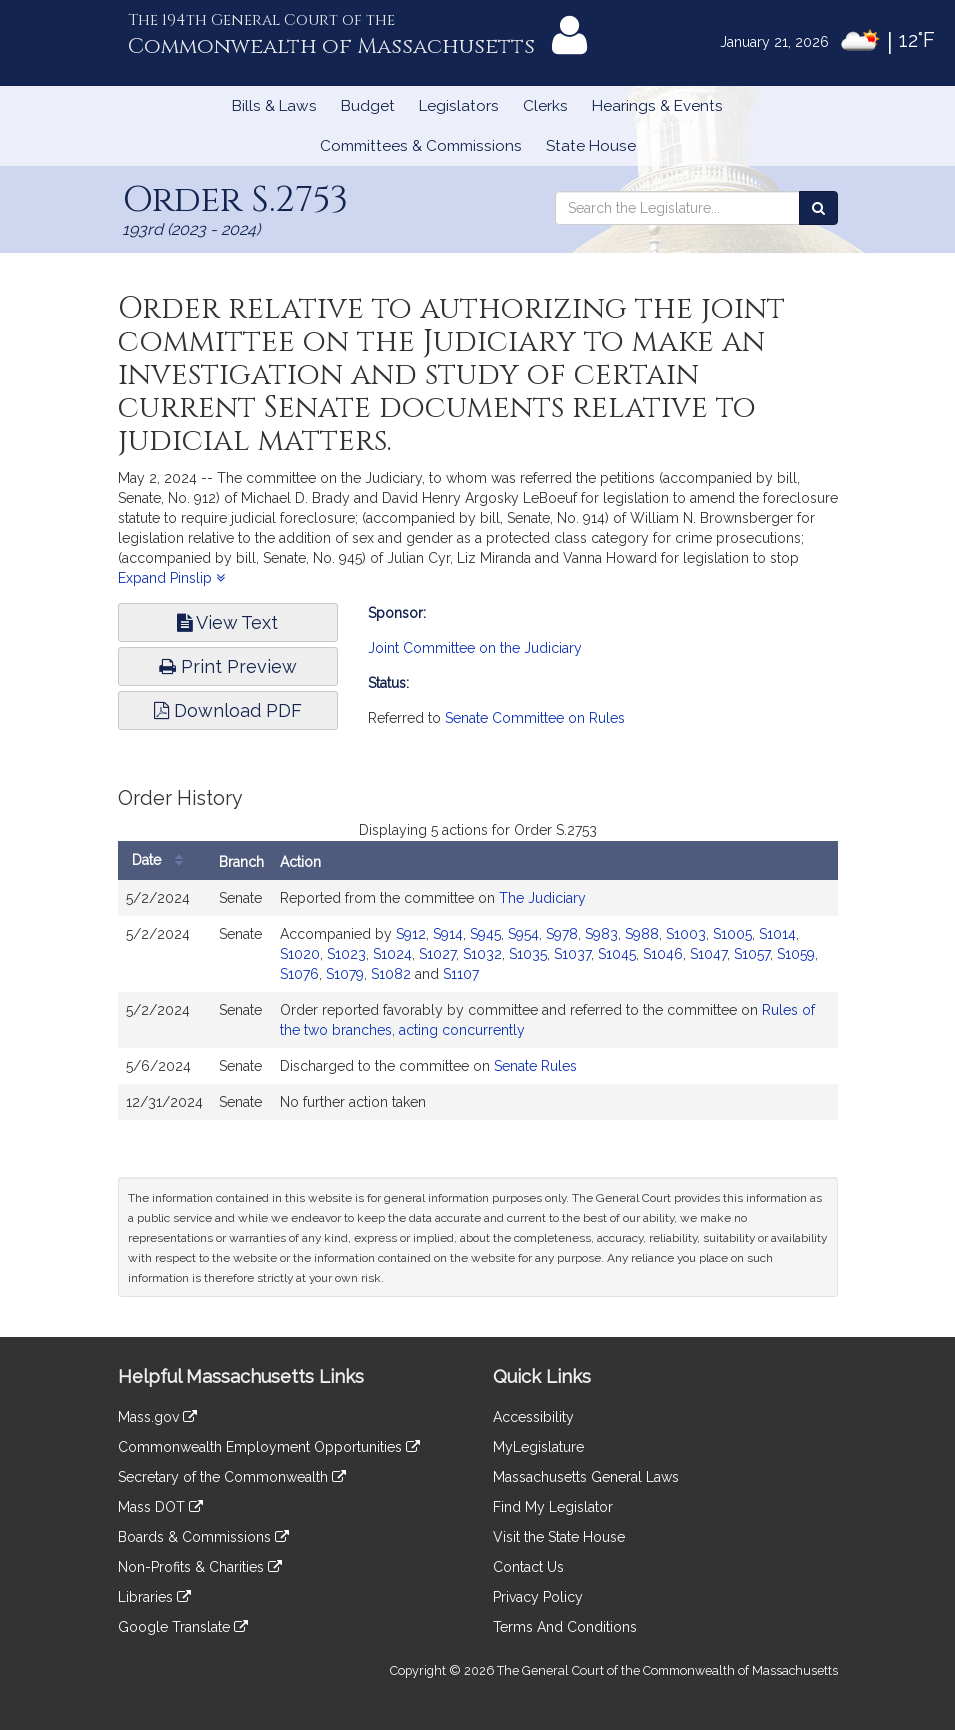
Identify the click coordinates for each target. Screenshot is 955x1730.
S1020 (300, 954)
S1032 (482, 954)
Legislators (459, 106)
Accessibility (533, 1417)
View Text (227, 622)
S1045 (617, 954)
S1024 (392, 954)
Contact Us (528, 1567)
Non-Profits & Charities (200, 1567)
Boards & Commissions (203, 1537)
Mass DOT (160, 1507)
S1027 (437, 954)
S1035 (528, 954)
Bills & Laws (274, 106)
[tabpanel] (478, 963)
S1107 (461, 974)
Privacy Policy (538, 1597)
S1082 (391, 974)
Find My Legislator (553, 1507)
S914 (448, 934)
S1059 (796, 954)
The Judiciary (542, 898)
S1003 (686, 934)
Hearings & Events (657, 106)
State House (591, 146)
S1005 (732, 934)
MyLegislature (538, 1447)
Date (162, 860)
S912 (411, 934)
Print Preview (228, 666)
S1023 (346, 954)
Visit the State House (559, 1537)
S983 (601, 934)
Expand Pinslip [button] (171, 578)
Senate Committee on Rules (535, 718)
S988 (642, 934)
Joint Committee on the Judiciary (475, 648)
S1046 (663, 954)
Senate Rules (535, 1066)
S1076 (299, 974)
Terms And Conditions (565, 1627)
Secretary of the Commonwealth (232, 1477)
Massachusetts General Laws (586, 1477)
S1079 (345, 974)
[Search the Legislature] (818, 208)
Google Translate (183, 1627)
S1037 (572, 954)
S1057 (752, 954)
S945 (485, 934)
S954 (523, 934)
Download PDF (228, 710)
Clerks (545, 106)
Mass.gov (157, 1417)
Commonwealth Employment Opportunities (269, 1447)
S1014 (777, 934)
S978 (562, 934)
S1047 (708, 954)
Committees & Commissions (421, 146)
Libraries (154, 1597)
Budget (368, 106)
